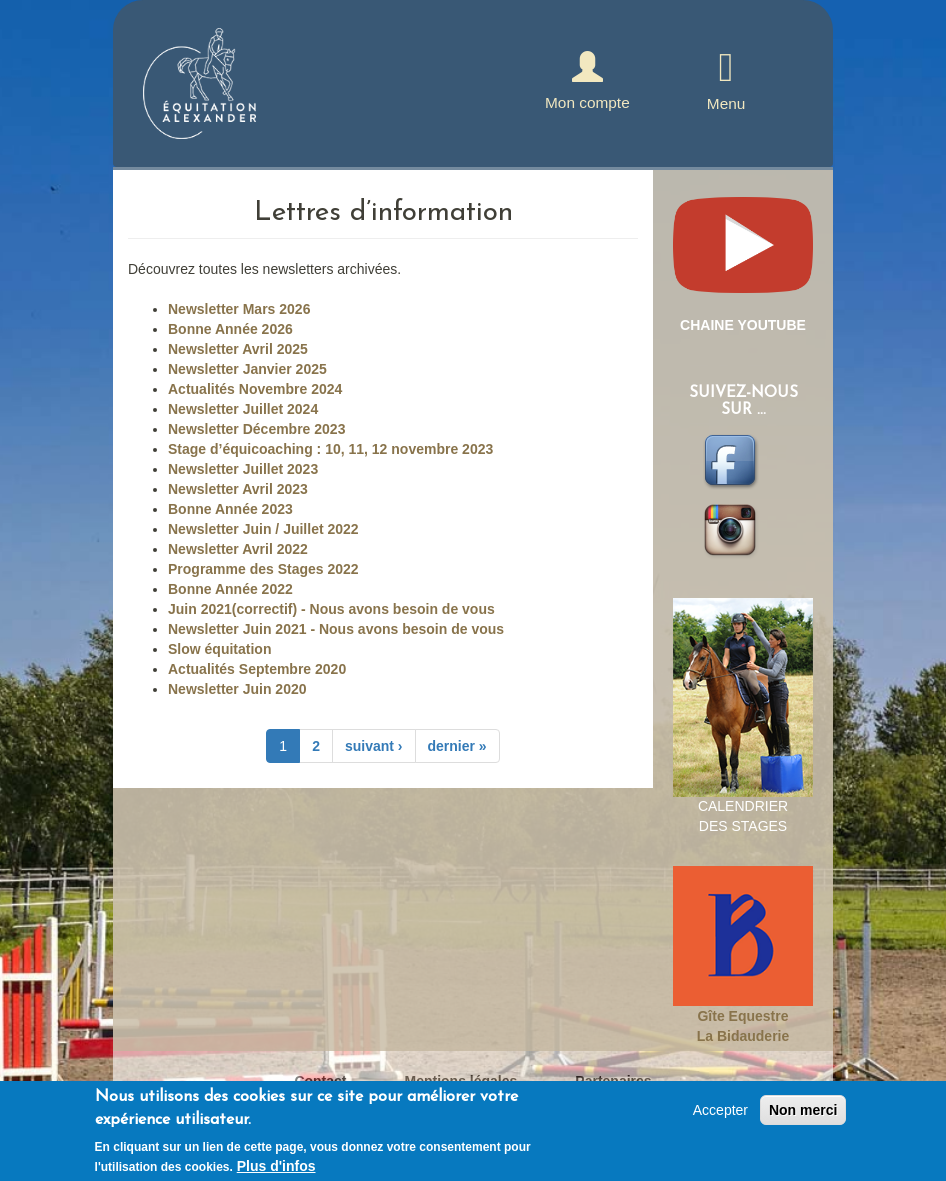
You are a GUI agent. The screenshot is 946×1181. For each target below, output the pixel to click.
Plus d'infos (276, 1170)
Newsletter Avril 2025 (238, 349)
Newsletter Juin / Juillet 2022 (263, 529)
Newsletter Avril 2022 (238, 549)
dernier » (457, 746)
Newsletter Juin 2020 (237, 689)
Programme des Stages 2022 (263, 569)
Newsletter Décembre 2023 (256, 429)
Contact (320, 1081)
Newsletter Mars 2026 (239, 309)
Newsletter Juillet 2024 (243, 409)
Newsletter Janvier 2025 (247, 369)
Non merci (803, 1114)
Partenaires (613, 1081)
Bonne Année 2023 (230, 509)
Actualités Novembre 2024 (255, 389)
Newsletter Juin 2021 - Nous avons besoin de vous (336, 629)
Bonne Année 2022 (230, 589)
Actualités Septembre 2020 (257, 669)
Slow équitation (219, 649)
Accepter (720, 1114)
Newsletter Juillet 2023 (243, 469)
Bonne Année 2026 (230, 329)
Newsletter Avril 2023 (238, 489)
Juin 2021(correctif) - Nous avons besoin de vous (331, 609)
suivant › (374, 746)
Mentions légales (461, 1081)
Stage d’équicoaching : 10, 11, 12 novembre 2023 (330, 449)
